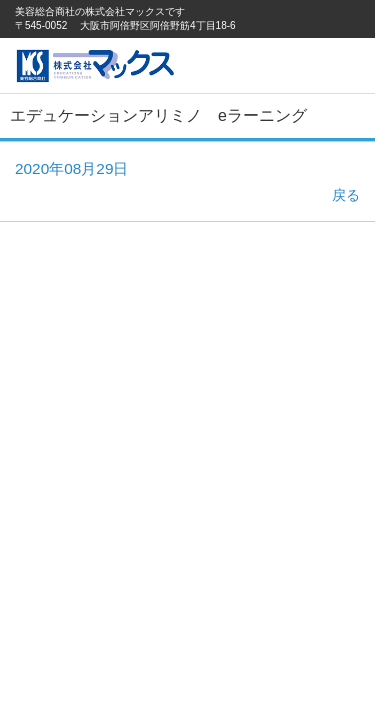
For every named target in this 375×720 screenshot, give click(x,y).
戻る (346, 195)
